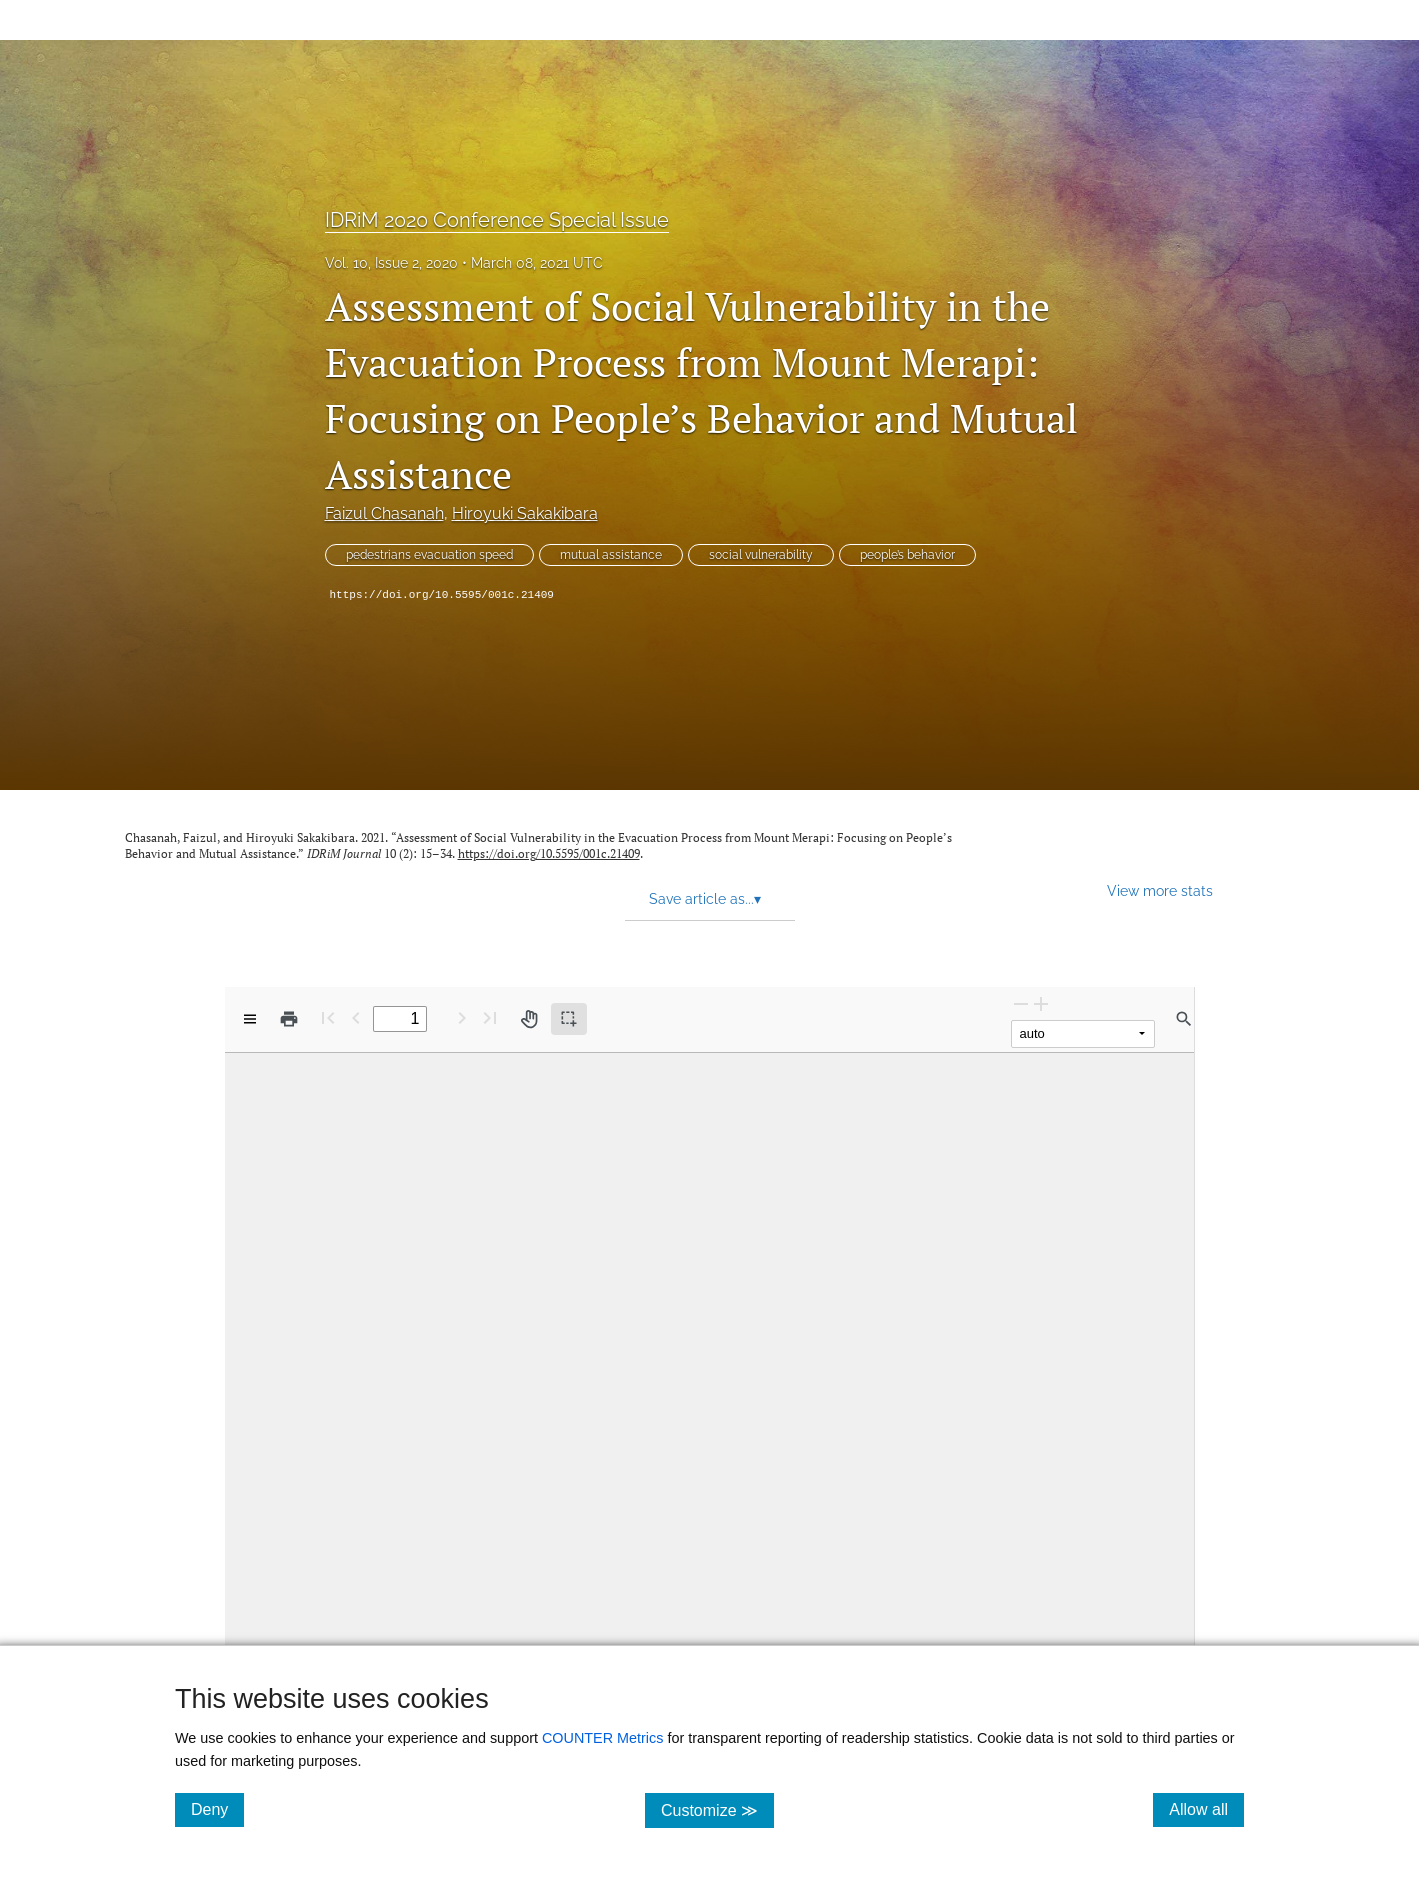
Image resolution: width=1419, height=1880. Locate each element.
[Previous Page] (356, 1017)
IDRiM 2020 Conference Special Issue (497, 220)
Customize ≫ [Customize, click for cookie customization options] (717, 1809)
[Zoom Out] (1021, 1003)
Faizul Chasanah (384, 513)
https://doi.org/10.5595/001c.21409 (442, 595)
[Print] (289, 1019)
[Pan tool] (529, 1019)
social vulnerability (761, 555)
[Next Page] (462, 1017)
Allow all (1206, 1809)
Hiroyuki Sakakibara (525, 513)
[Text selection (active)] (569, 1019)
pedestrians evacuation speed (429, 555)
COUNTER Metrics (603, 1738)
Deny (217, 1809)
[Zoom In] (1041, 1003)
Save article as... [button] (705, 899)
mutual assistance (611, 555)
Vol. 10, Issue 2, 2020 (391, 263)
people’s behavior (907, 555)
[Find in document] (1184, 1019)
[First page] (328, 1017)
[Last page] (490, 1017)
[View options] (250, 1019)
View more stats (1160, 890)
